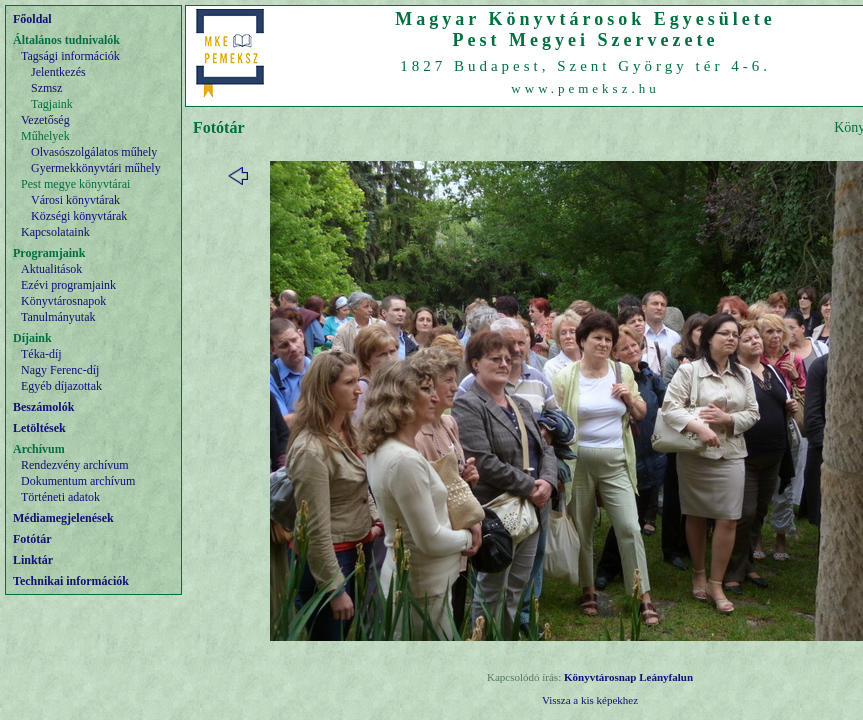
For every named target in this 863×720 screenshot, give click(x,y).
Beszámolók (43, 407)
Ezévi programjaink (68, 285)
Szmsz (46, 88)
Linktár (33, 560)
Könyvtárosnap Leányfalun (628, 677)
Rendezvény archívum (75, 465)
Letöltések (39, 428)
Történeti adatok (60, 497)
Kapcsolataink (55, 232)
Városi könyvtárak (75, 200)
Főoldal (32, 19)
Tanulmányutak (58, 317)
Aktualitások (51, 269)
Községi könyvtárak (79, 216)
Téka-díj (41, 354)
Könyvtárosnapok (63, 301)
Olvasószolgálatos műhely (94, 152)
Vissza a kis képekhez (590, 700)
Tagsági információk (70, 56)
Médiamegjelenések (63, 518)
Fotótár (32, 539)
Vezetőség (45, 120)
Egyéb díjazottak (61, 386)
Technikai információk (71, 581)
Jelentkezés (58, 72)
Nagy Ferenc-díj (60, 370)
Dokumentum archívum (78, 481)
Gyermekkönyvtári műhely (96, 168)
